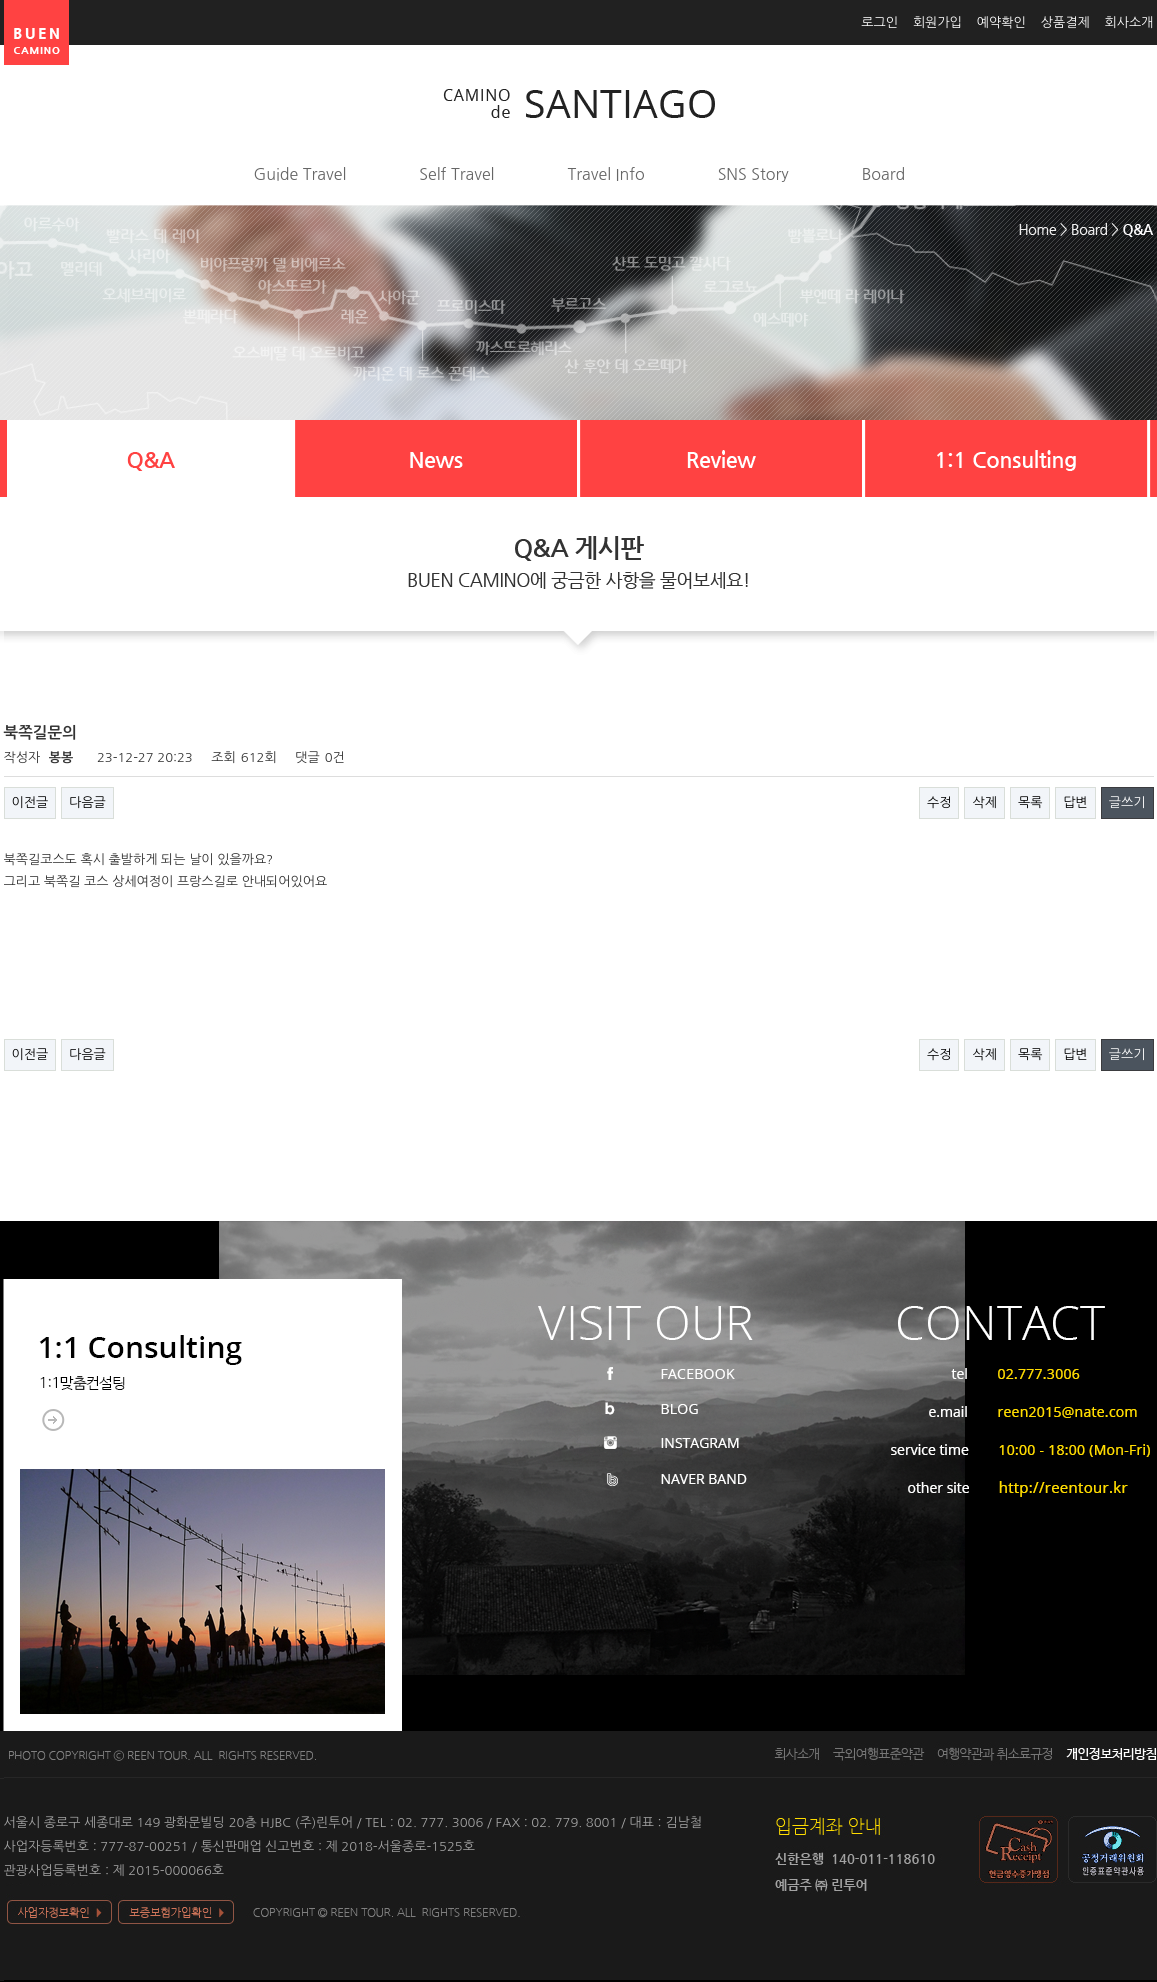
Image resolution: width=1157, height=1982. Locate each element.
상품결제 (1065, 22)
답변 (1075, 802)
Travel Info (606, 174)
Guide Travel (300, 174)
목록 (1030, 802)
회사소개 (1129, 22)
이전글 (30, 802)
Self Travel (456, 174)
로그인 (879, 22)
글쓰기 (1127, 802)
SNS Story (753, 174)
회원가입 (937, 22)
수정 (939, 802)
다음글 (87, 802)
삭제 (984, 802)
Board (884, 174)
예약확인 (1001, 22)
